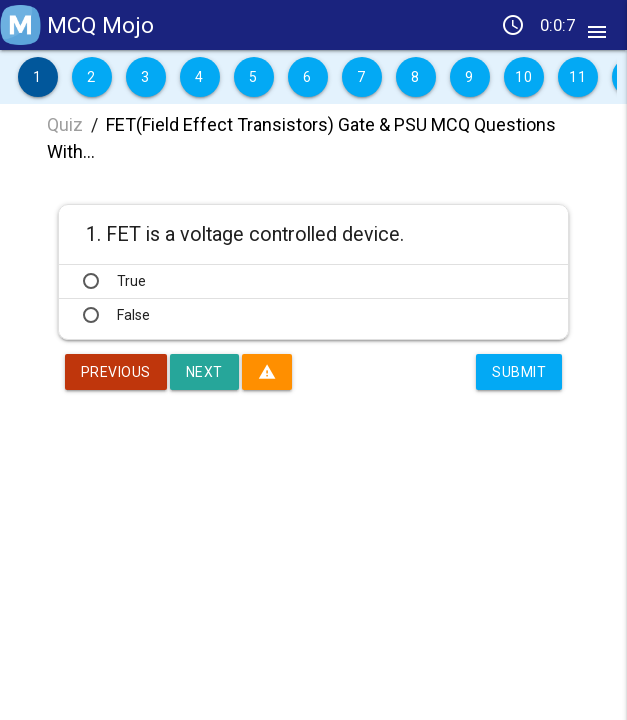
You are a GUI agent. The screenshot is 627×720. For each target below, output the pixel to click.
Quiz (65, 124)
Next (204, 372)
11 (577, 77)
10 (523, 77)
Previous (116, 372)
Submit (519, 372)
